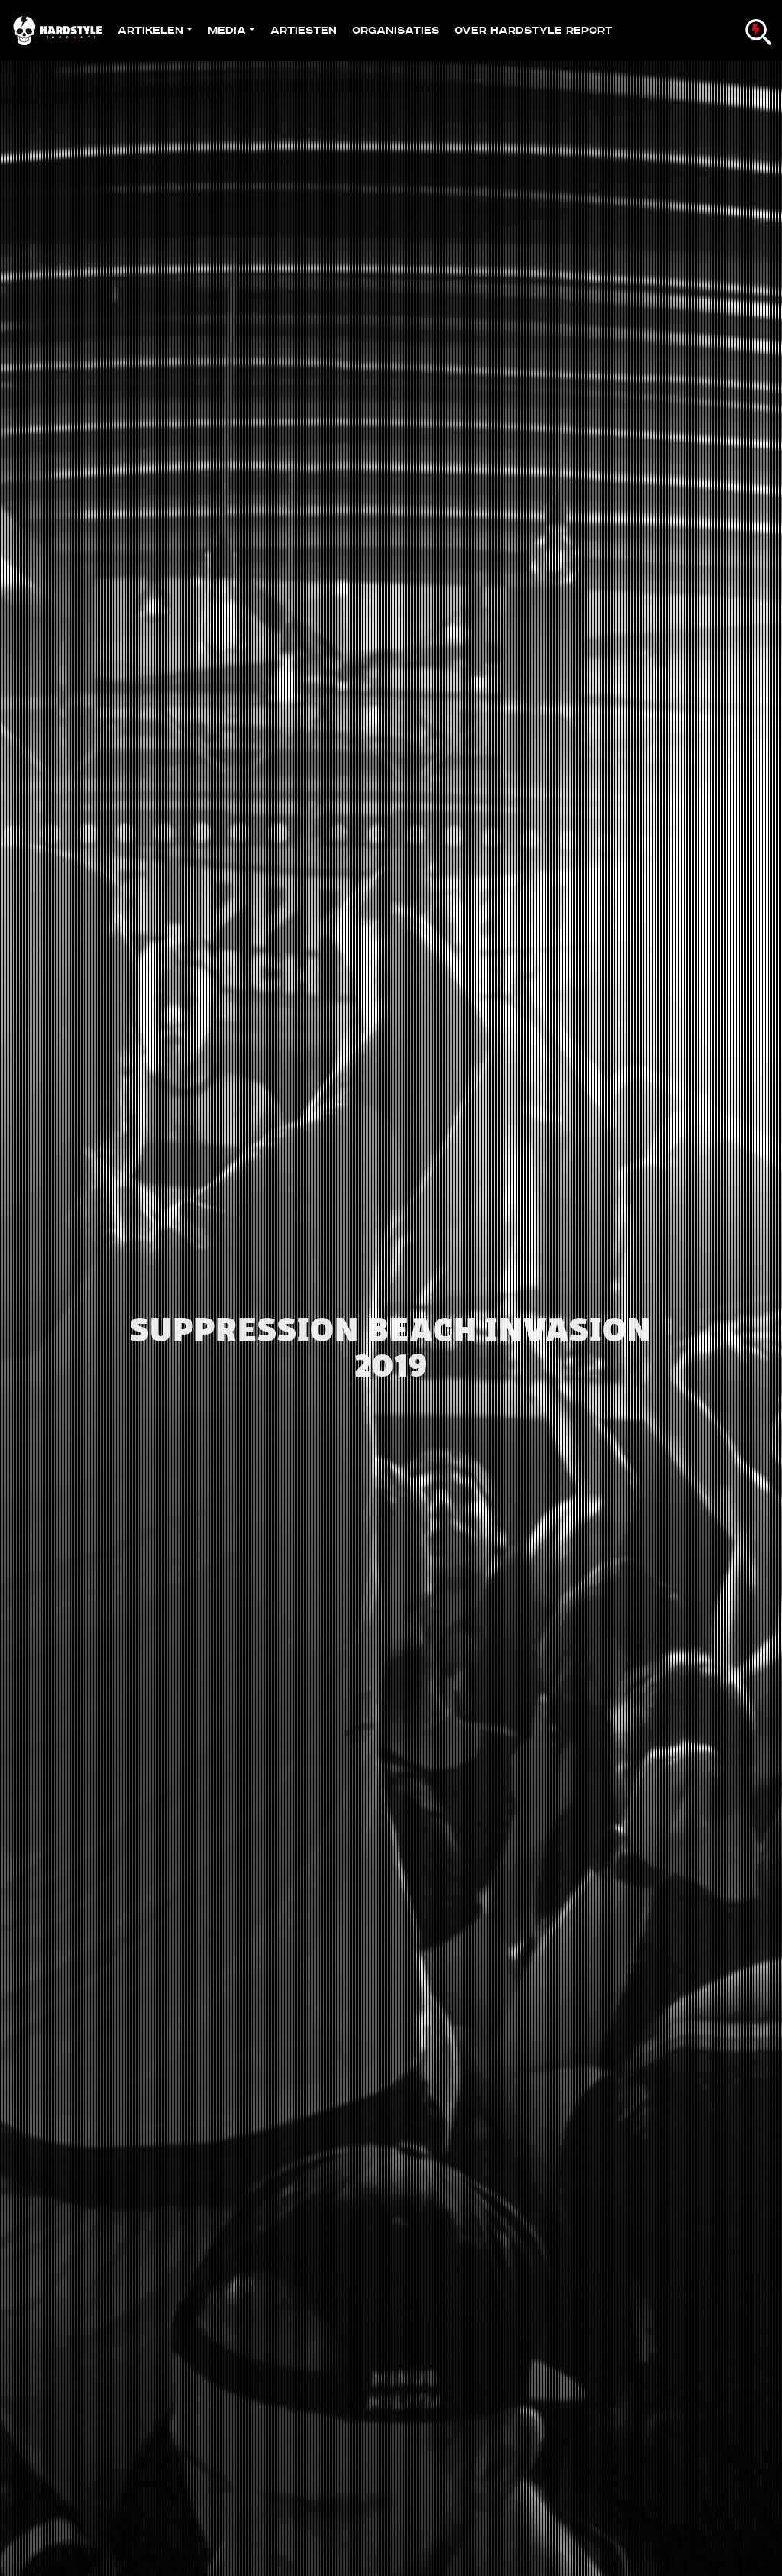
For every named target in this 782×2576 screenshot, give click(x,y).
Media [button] (227, 30)
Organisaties (395, 30)
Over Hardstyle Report (533, 30)
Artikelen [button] (150, 30)
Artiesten (303, 30)
